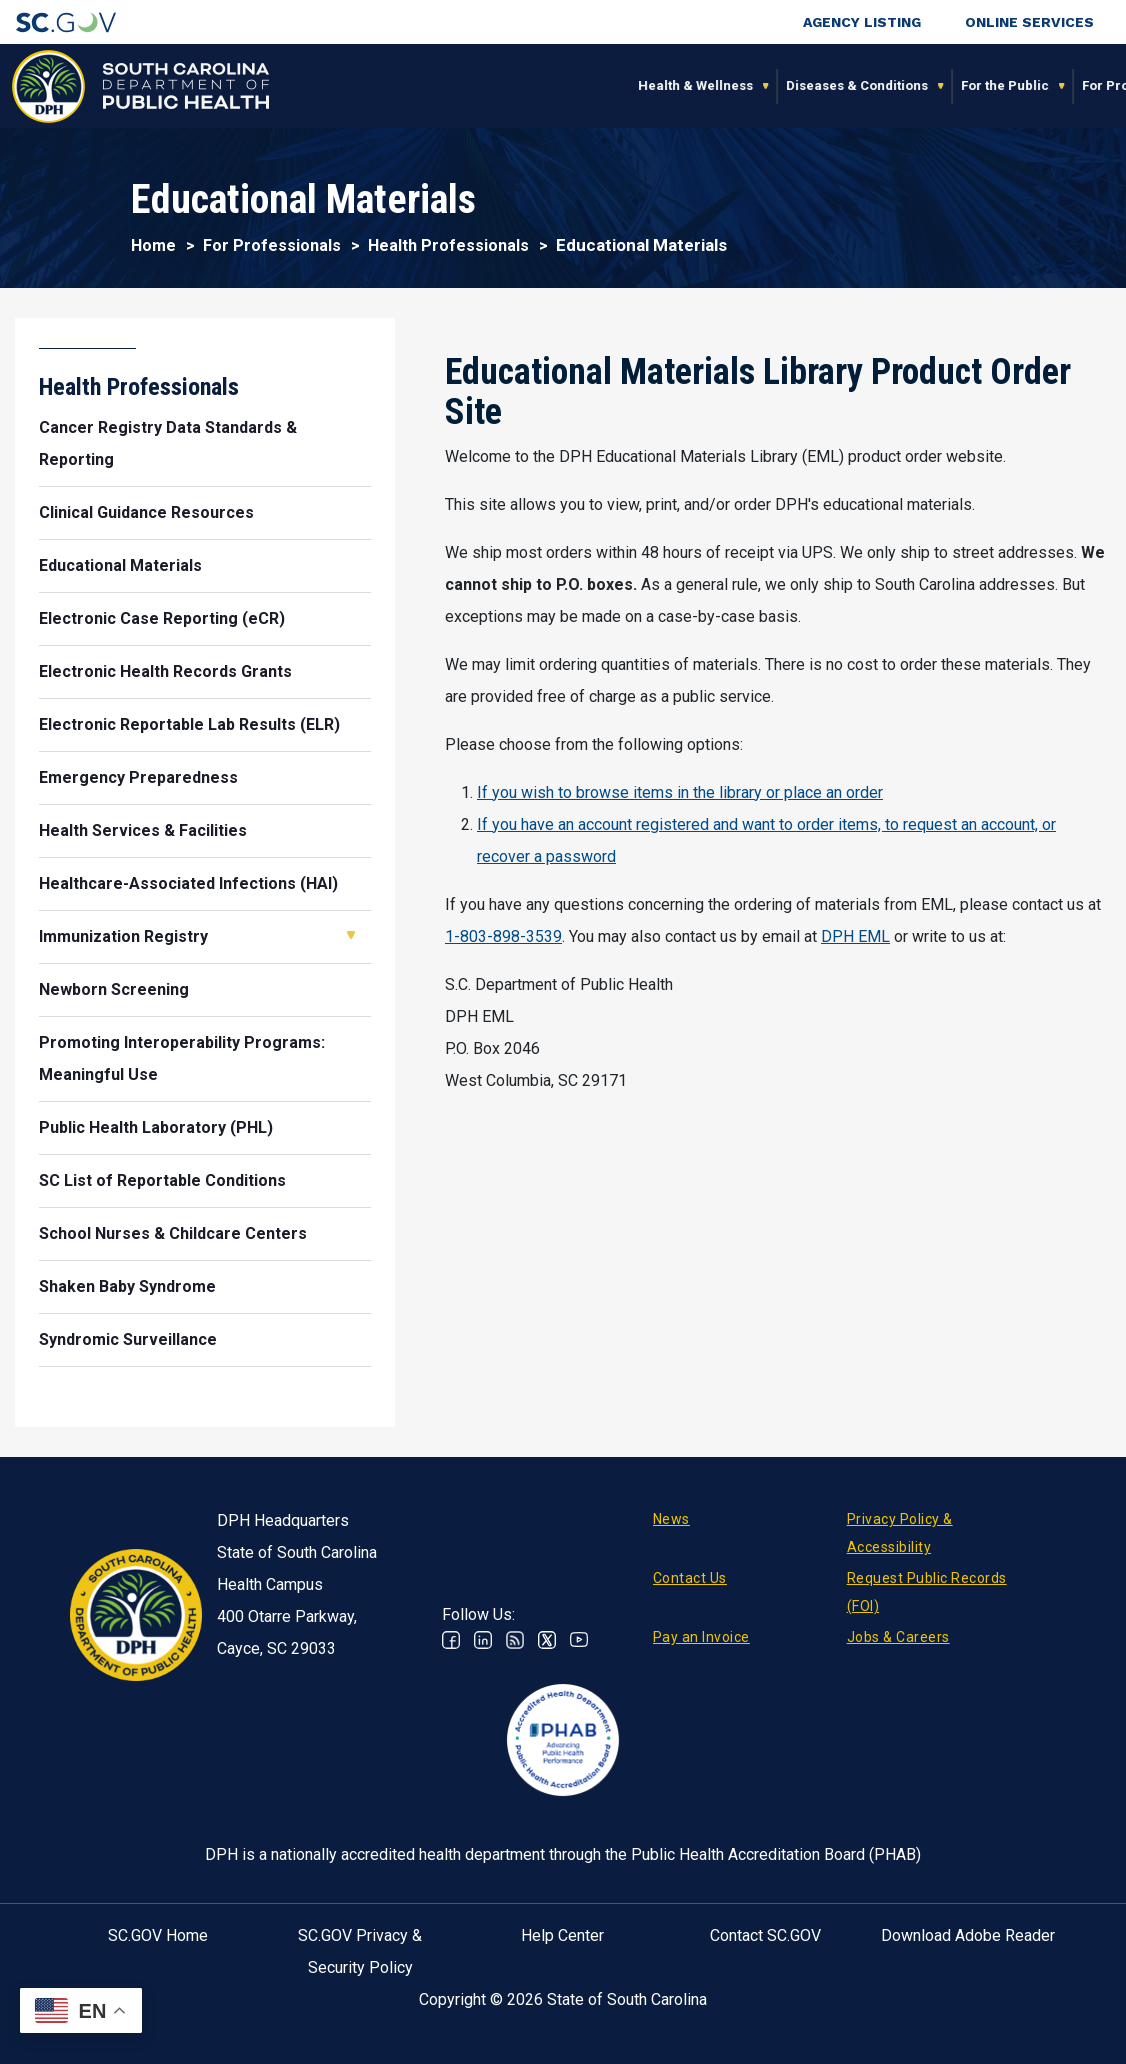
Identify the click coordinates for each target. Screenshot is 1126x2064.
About (907, 85)
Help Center (562, 1935)
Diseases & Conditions (518, 85)
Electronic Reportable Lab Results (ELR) (189, 724)
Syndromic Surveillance (128, 1339)
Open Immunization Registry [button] (351, 935)
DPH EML (855, 936)
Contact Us (690, 1578)
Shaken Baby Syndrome (127, 1286)
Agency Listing (862, 22)
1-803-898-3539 (503, 936)
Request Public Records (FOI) (927, 1592)
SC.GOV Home (158, 1935)
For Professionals (799, 85)
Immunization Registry (123, 936)
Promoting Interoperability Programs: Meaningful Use (182, 1058)
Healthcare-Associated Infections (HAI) (188, 883)
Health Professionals (448, 245)
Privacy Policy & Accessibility (900, 1533)
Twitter (547, 1640)
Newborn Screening (114, 989)
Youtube (579, 1640)
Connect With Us (1011, 85)
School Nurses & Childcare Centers (173, 1233)
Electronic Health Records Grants (165, 671)
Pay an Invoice (701, 1637)
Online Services (1029, 22)
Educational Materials (120, 565)
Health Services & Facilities (143, 830)
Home (153, 245)
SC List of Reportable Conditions (162, 1180)
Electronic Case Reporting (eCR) (162, 618)
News (671, 1519)
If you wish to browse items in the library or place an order (680, 792)
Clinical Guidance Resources (146, 512)
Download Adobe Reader (968, 1935)
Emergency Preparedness (138, 777)
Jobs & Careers (898, 1637)
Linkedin (483, 1640)
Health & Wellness (356, 85)
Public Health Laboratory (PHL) (156, 1127)
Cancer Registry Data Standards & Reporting (168, 443)
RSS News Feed (515, 1640)
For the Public (666, 85)
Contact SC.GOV (765, 1935)
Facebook (451, 1640)
